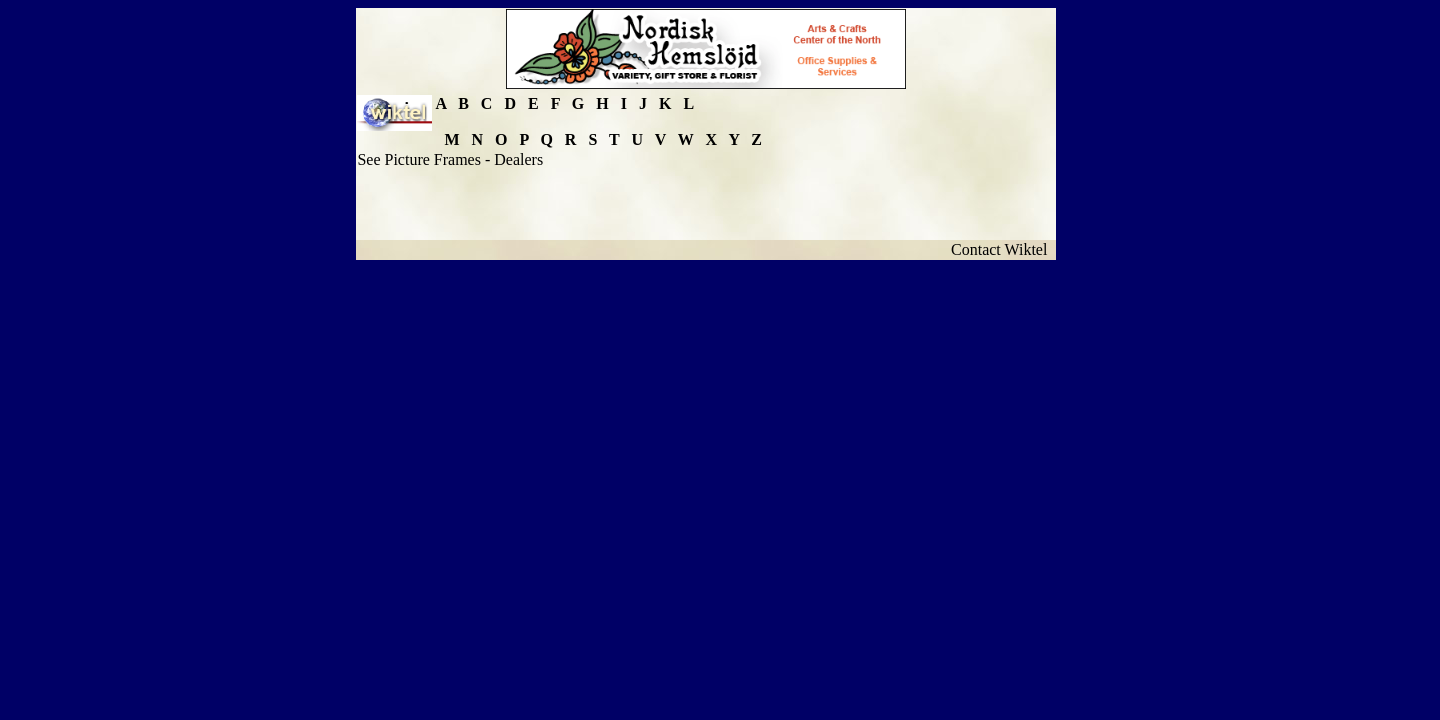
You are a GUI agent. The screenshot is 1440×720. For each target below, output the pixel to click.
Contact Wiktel (1003, 249)
